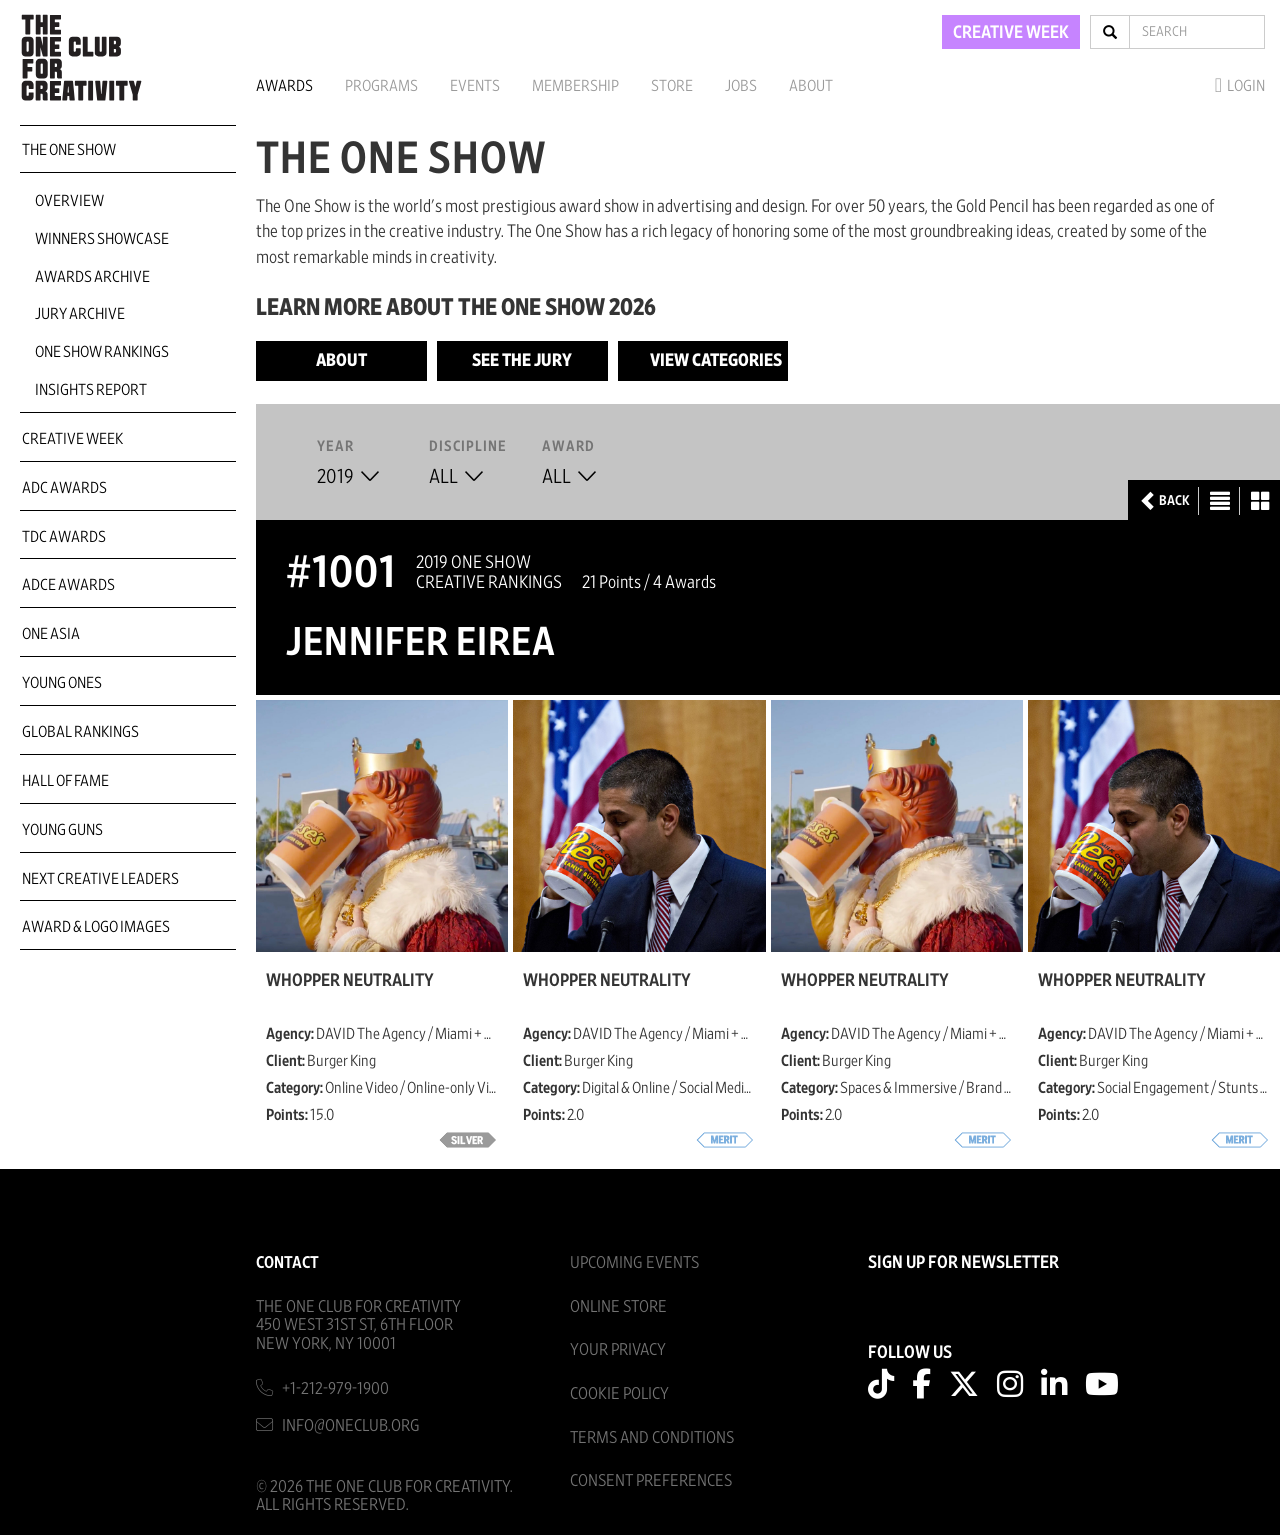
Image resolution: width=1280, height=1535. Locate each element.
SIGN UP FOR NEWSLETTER (963, 1263)
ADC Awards (64, 488)
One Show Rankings (102, 352)
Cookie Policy (619, 1393)
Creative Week (72, 439)
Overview (69, 201)
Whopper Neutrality (350, 981)
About (811, 86)
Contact (287, 1262)
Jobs (741, 86)
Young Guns (62, 830)
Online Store (618, 1306)
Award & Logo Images (96, 927)
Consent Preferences (651, 1480)
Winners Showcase (102, 239)
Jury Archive (80, 314)
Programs (381, 86)
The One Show (69, 150)
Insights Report (91, 390)
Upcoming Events (634, 1262)
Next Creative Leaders (100, 879)
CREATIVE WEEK (1011, 33)
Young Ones (62, 683)
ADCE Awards (68, 585)
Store (672, 86)
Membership (575, 86)
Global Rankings (80, 732)
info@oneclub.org (351, 1425)
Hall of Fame (65, 781)
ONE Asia (51, 634)
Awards (284, 86)
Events (475, 86)
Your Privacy (618, 1349)
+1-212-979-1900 (335, 1388)
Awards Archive (92, 277)
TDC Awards (64, 537)
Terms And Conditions (652, 1437)
